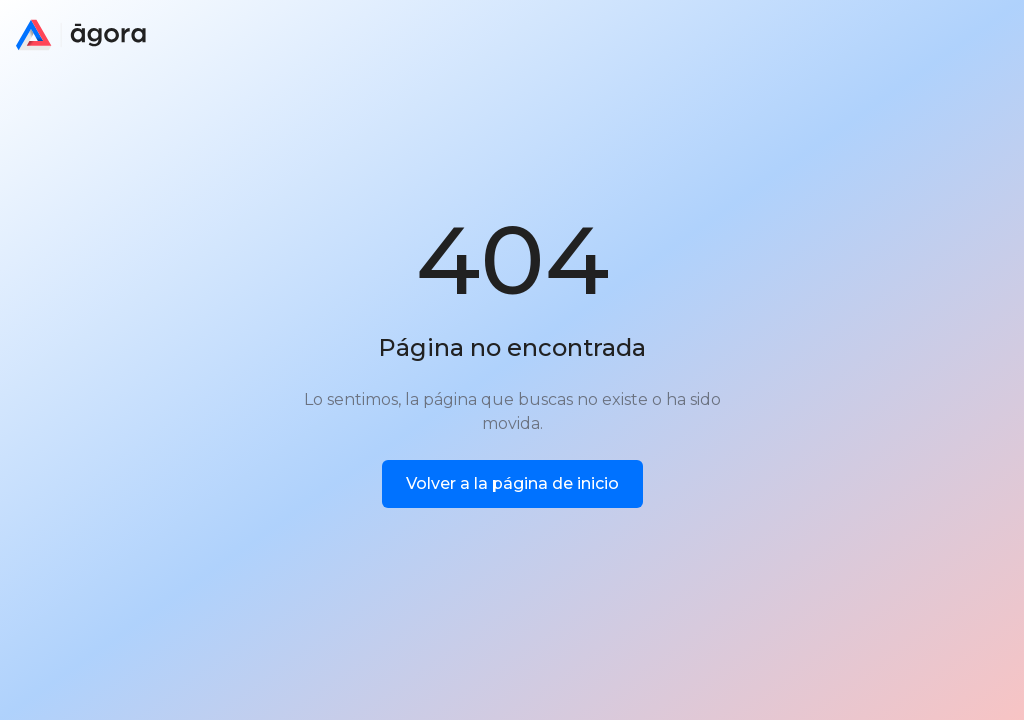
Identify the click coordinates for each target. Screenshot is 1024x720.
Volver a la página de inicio (512, 483)
